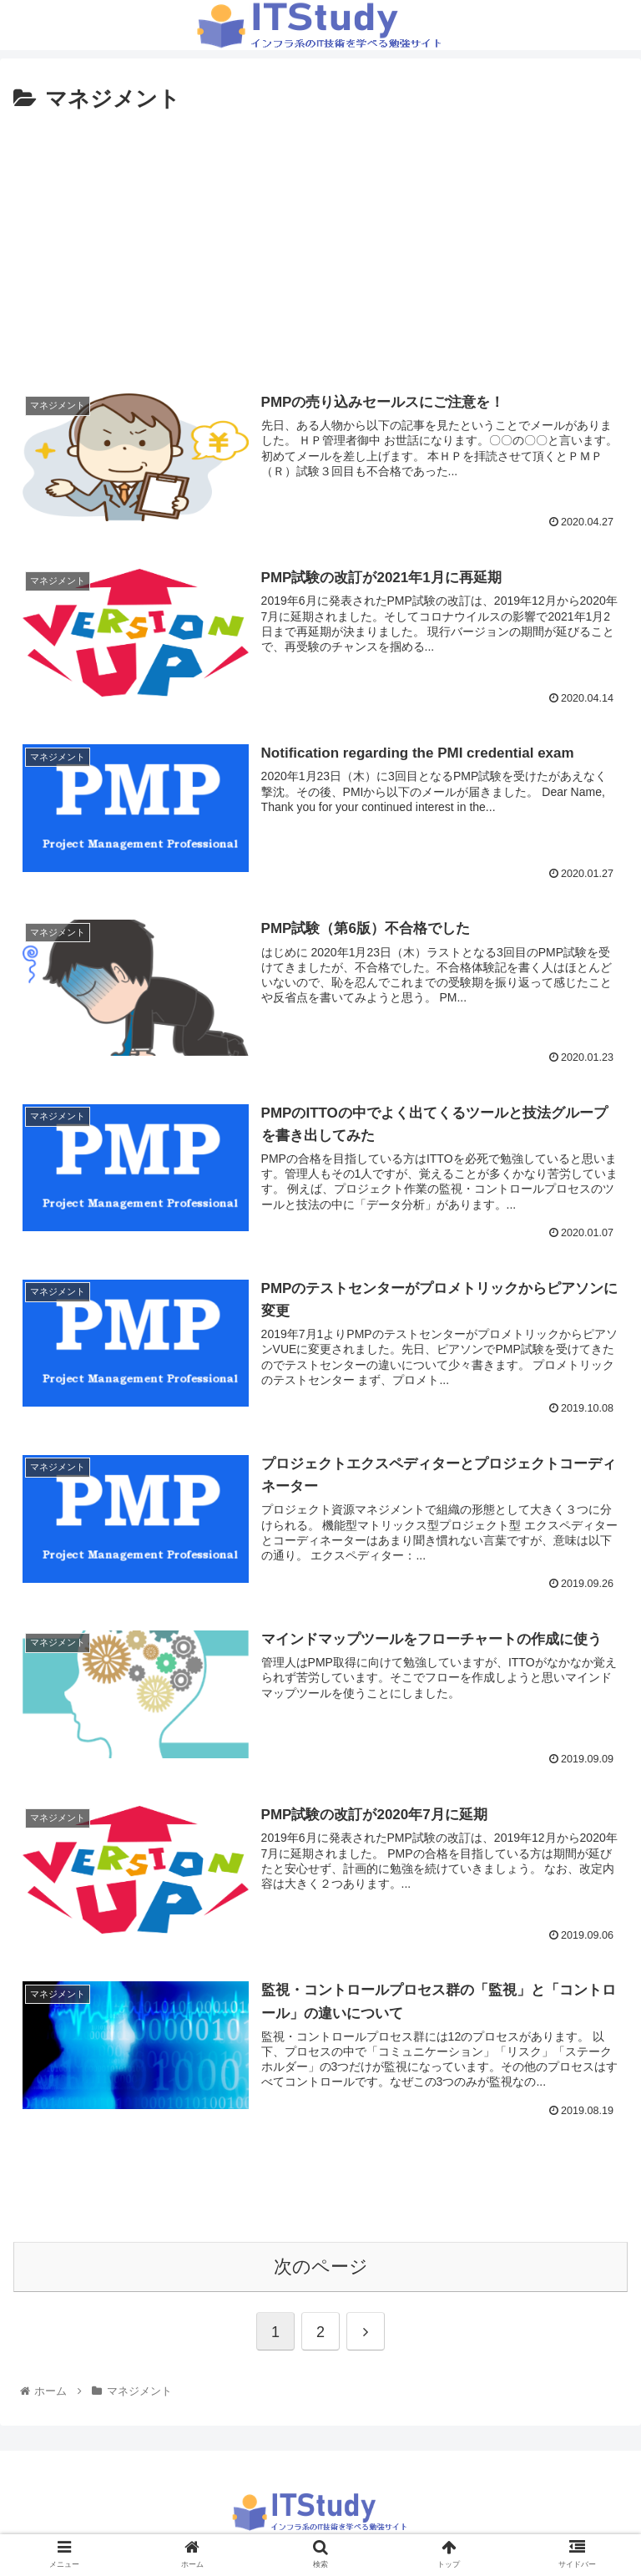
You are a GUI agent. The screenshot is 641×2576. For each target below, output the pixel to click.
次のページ (321, 2266)
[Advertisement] (320, 244)
